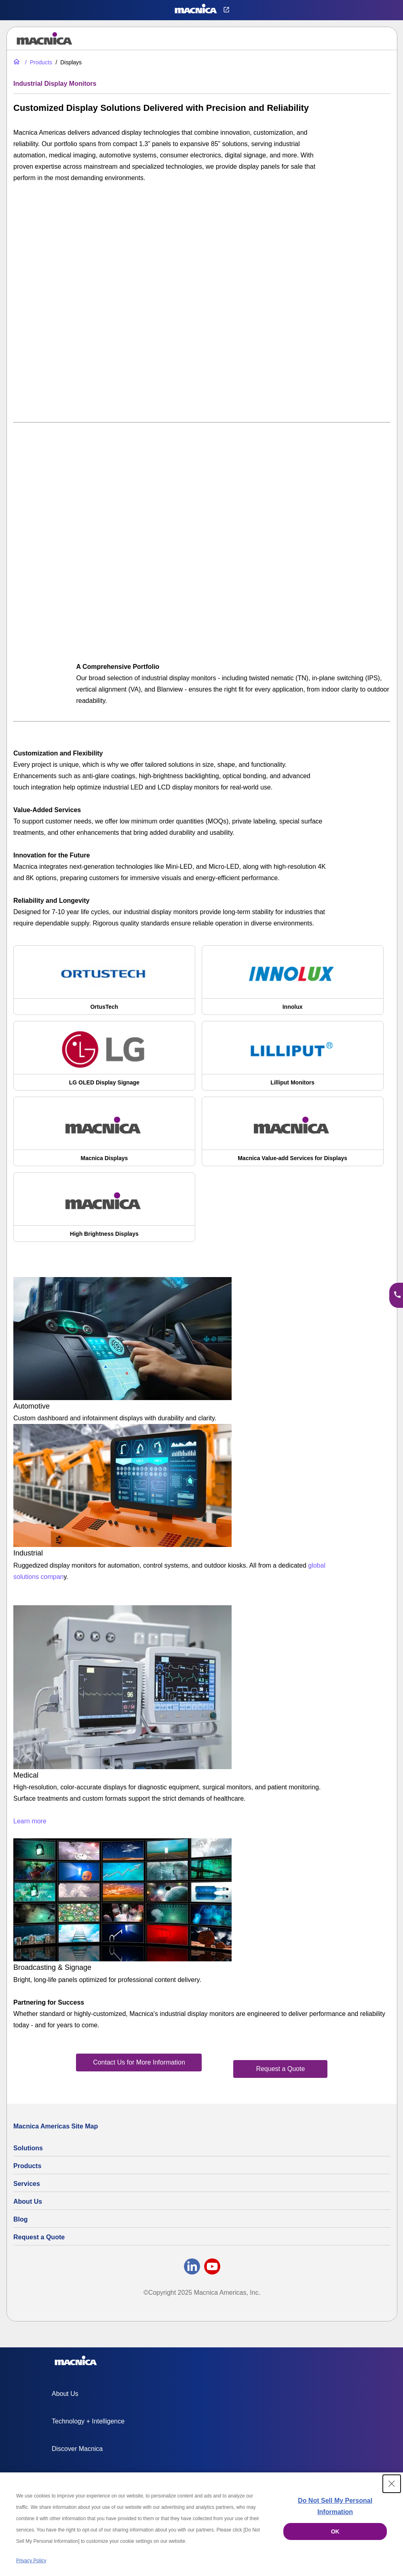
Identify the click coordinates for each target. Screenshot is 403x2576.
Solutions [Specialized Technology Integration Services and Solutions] (28, 2148)
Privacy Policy (31, 2560)
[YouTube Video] (201, 301)
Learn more (29, 1821)
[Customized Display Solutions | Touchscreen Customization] (292, 1135)
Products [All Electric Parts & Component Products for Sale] (27, 2165)
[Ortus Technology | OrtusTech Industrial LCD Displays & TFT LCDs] (104, 984)
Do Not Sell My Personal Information (335, 2506)
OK (335, 2531)
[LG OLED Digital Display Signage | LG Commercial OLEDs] (104, 1059)
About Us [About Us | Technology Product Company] (27, 2201)
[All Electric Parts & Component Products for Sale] (37, 62)
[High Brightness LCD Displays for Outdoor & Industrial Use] (104, 1211)
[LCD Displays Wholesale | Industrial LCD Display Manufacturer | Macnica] (104, 1135)
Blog (20, 2219)
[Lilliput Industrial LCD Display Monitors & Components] (292, 1059)
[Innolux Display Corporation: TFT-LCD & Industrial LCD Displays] (292, 984)
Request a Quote (39, 2237)
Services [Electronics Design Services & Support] (26, 2183)
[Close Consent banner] (392, 2484)
